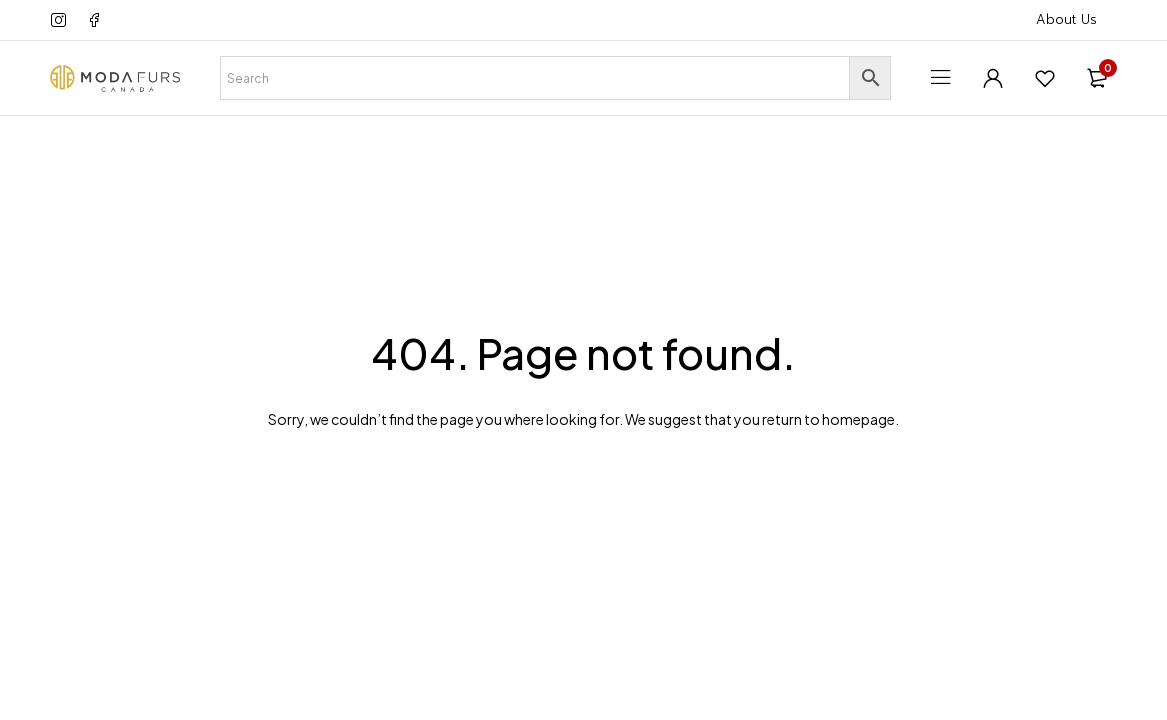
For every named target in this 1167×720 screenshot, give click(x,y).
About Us (1066, 19)
